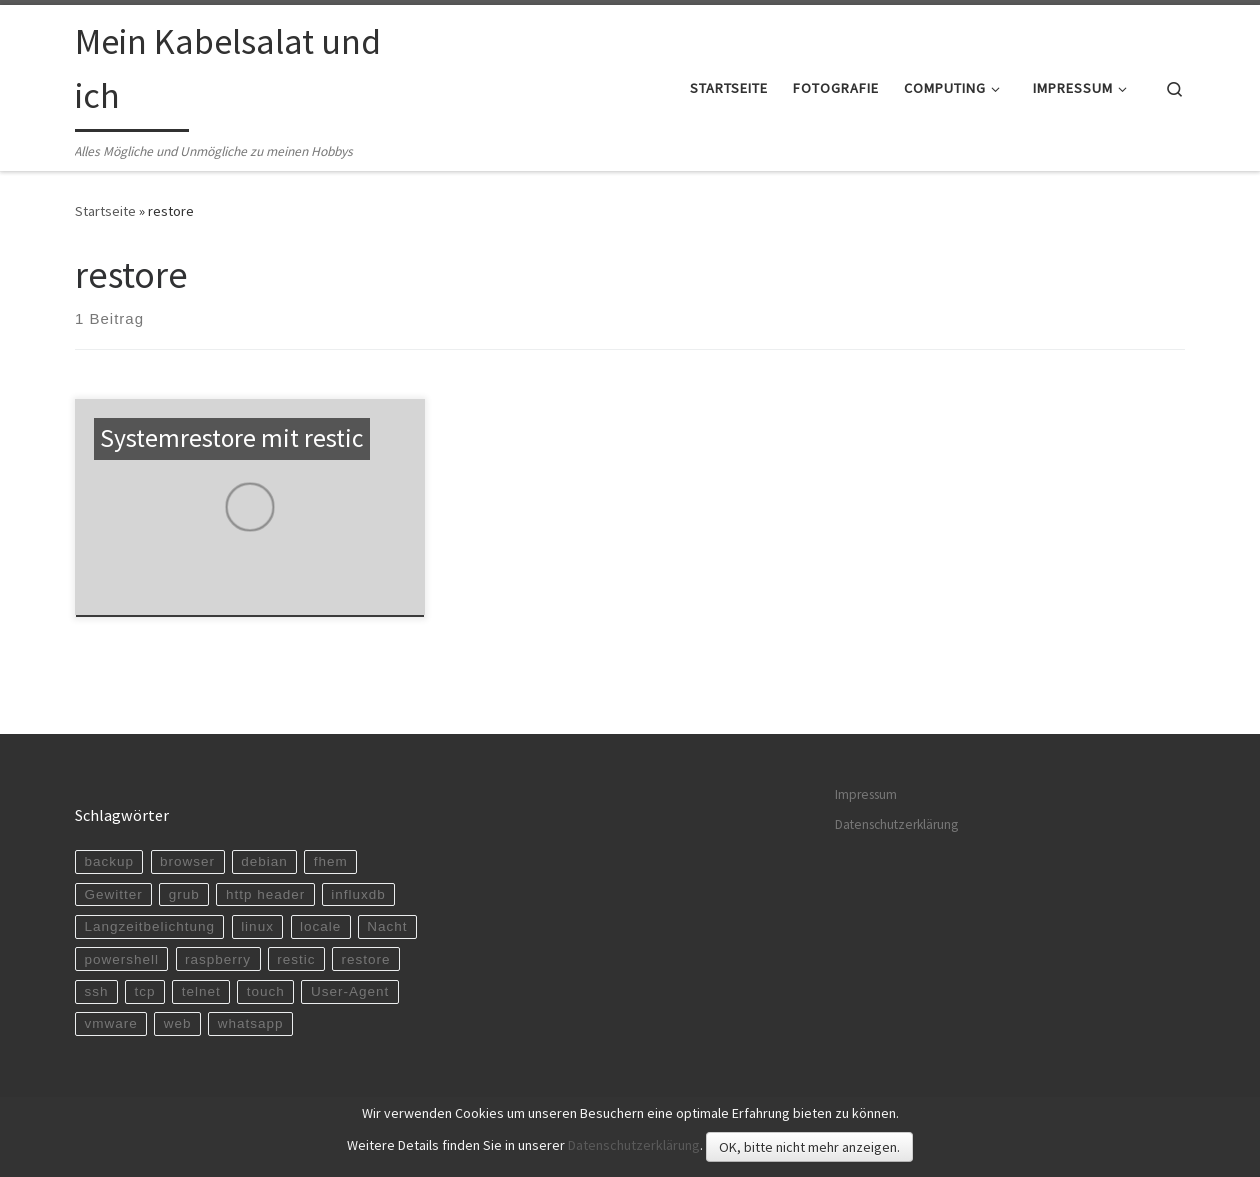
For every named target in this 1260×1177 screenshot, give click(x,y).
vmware (110, 1023)
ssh (96, 991)
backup (109, 861)
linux (257, 926)
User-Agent (350, 991)
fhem (331, 861)
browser (187, 861)
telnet (201, 991)
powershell (121, 959)
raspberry (218, 959)
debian (264, 861)
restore (366, 959)
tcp (145, 991)
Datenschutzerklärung (896, 824)
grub (184, 894)
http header (265, 894)
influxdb (358, 894)
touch (266, 991)
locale (320, 926)
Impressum (866, 794)
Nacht (387, 926)
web (178, 1023)
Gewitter (113, 894)
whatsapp (251, 1023)
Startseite (105, 211)
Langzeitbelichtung (149, 926)
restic (296, 959)
